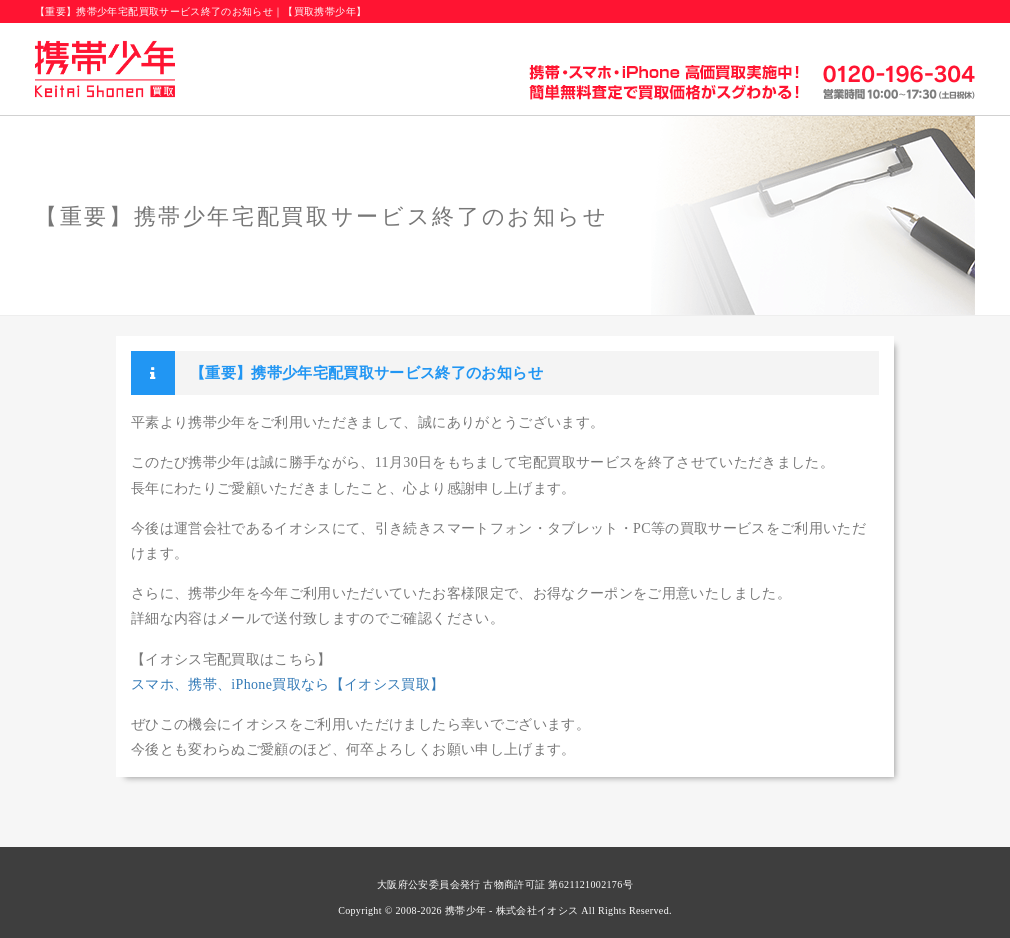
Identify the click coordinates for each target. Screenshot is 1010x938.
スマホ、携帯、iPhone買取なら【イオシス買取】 (288, 684)
